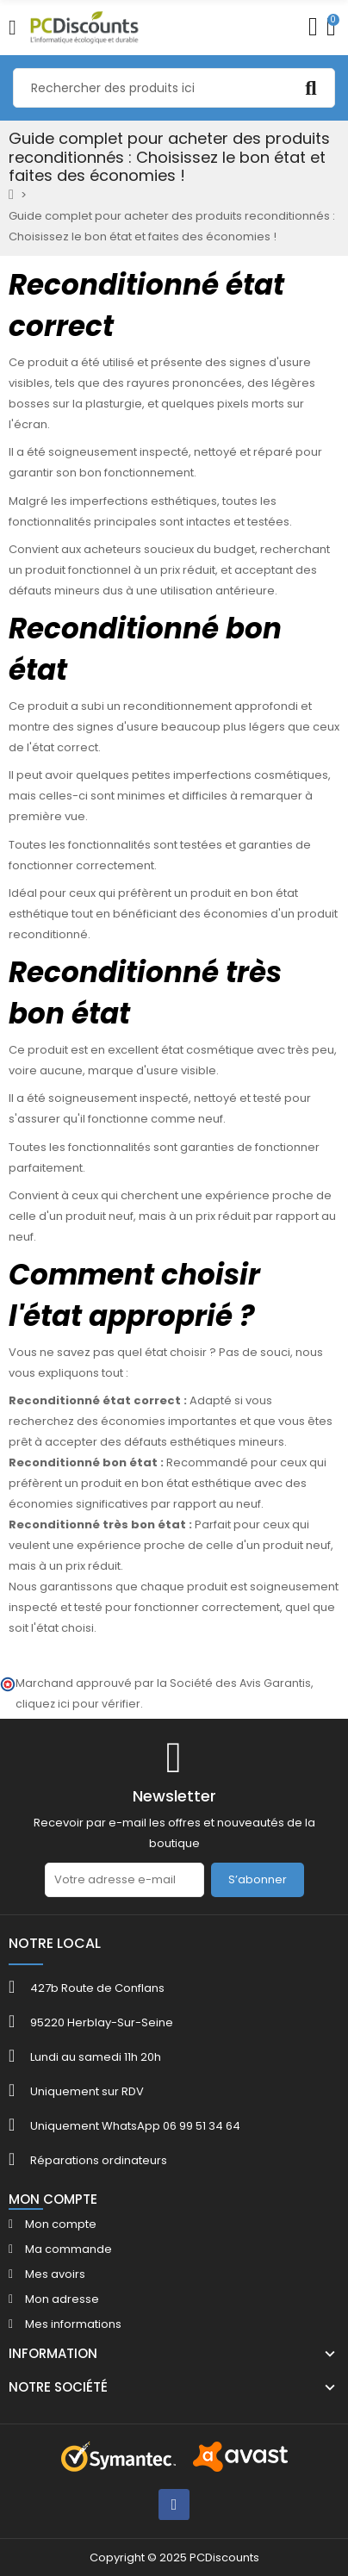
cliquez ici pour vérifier (78, 1703)
